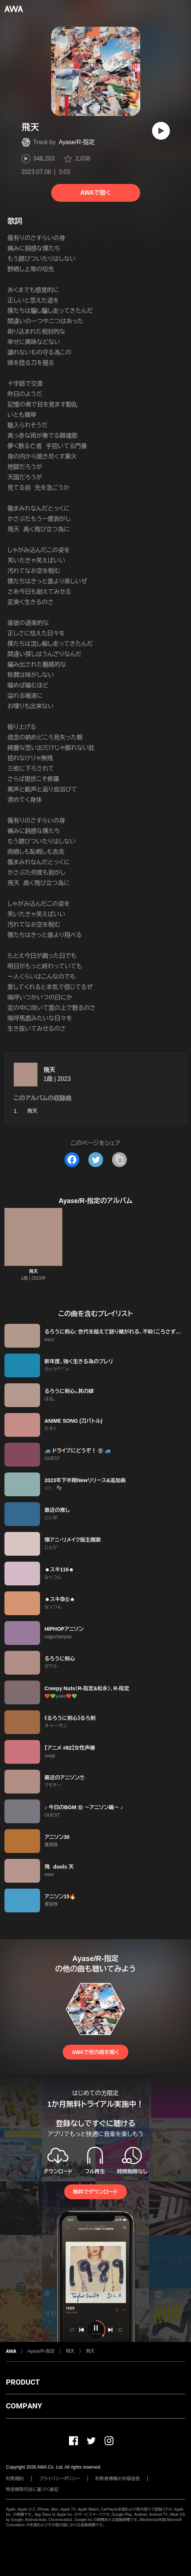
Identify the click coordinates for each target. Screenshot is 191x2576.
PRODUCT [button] (23, 2382)
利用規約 (15, 2478)
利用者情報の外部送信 (117, 2478)
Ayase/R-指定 (77, 142)
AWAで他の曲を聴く (95, 2052)
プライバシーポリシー (59, 2478)
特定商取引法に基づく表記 (32, 2489)
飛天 (49, 1070)
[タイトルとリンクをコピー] (119, 1159)
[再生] (161, 131)
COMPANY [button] (24, 2405)
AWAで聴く (95, 192)
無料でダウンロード (95, 2192)
